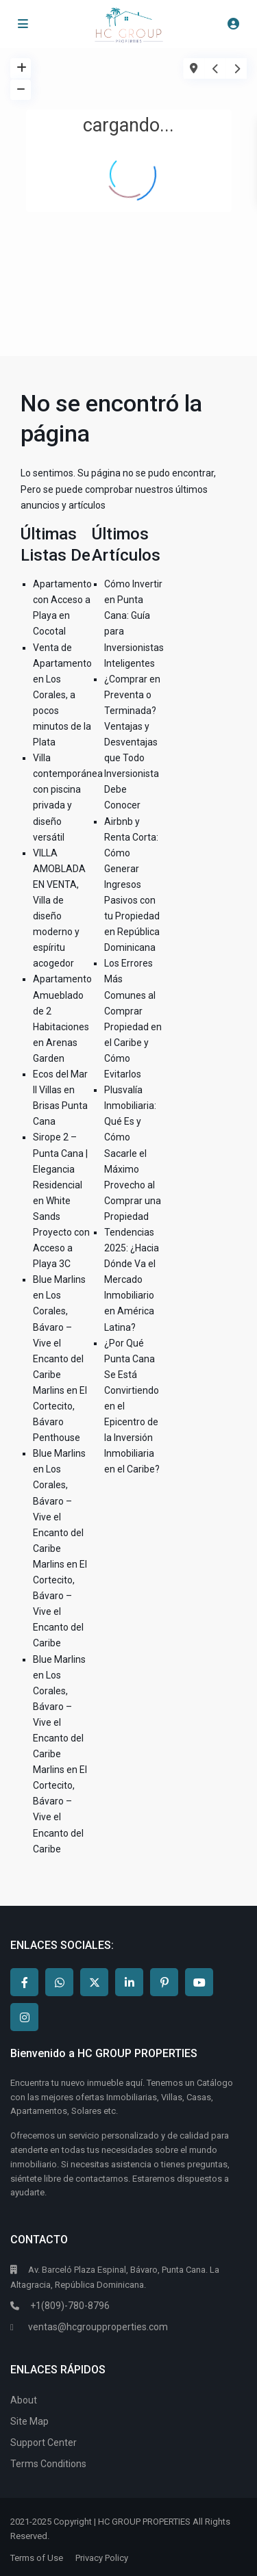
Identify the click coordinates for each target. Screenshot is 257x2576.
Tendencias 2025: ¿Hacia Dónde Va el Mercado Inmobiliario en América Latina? (131, 1280)
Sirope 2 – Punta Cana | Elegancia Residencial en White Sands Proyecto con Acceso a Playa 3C (61, 1200)
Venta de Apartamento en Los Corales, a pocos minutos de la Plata (62, 695)
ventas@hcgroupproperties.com (98, 2326)
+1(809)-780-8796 (69, 2305)
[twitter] (94, 1982)
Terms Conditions (48, 2463)
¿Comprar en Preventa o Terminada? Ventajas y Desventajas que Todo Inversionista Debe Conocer (132, 742)
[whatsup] (59, 1982)
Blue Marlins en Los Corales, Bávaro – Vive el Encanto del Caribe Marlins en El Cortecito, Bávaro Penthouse (60, 1358)
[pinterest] (164, 1982)
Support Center (43, 2442)
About (23, 2400)
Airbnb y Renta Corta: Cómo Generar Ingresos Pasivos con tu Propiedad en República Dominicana (132, 885)
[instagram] (24, 2017)
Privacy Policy (101, 2558)
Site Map (29, 2421)
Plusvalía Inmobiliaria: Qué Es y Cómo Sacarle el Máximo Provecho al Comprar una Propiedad (132, 1153)
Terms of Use (36, 2558)
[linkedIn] (129, 1982)
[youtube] (199, 1982)
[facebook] (24, 1982)
